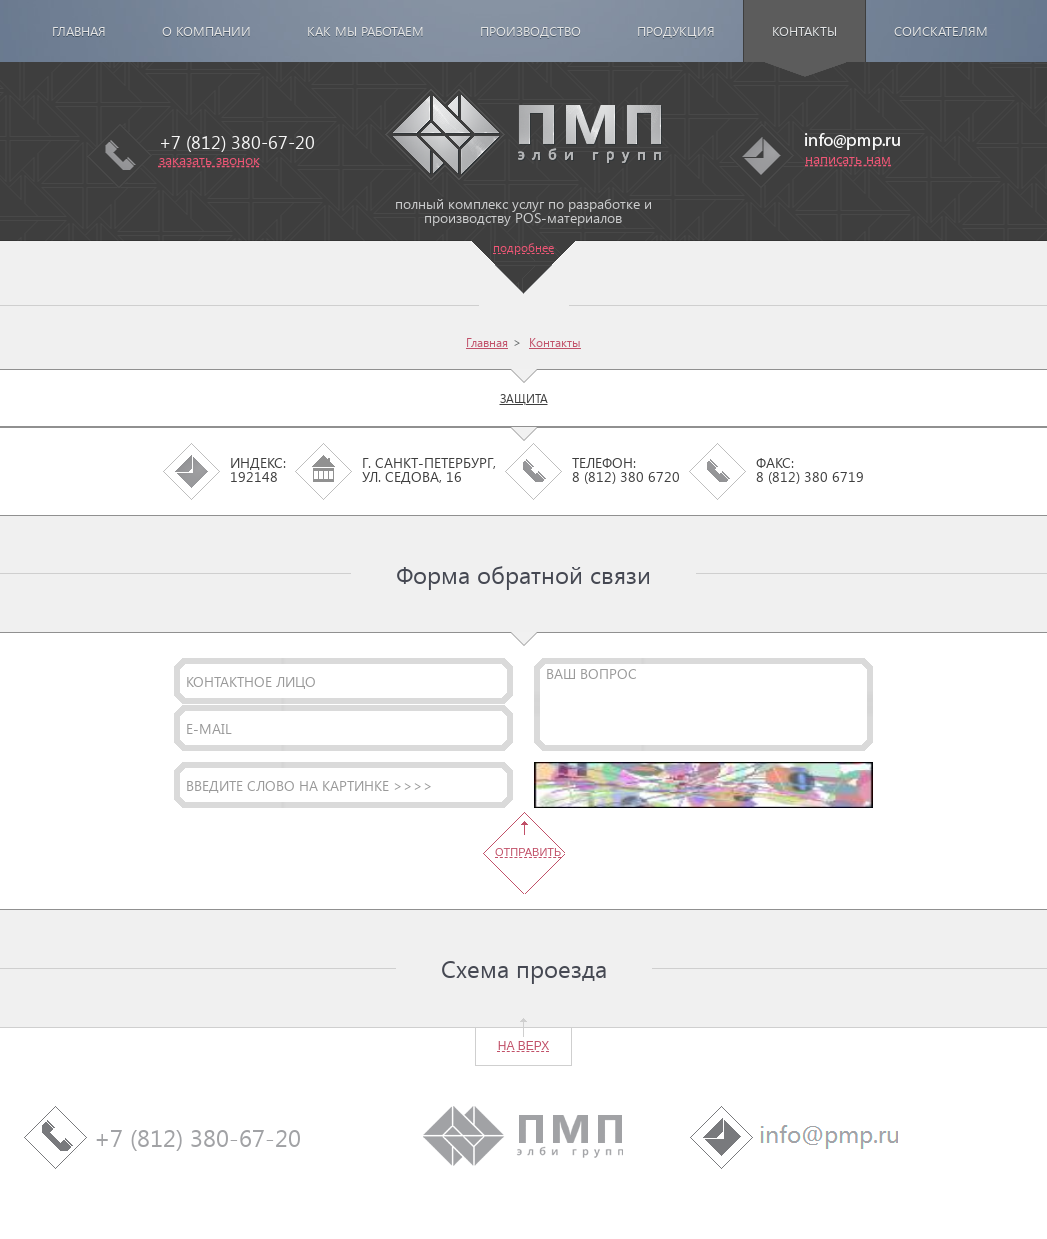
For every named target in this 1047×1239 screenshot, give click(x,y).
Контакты (804, 30)
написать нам (848, 158)
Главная (79, 30)
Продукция (676, 30)
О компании (206, 30)
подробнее (523, 247)
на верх (523, 1046)
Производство (530, 30)
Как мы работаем (365, 30)
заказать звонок (209, 159)
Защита (524, 398)
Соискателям (941, 30)
